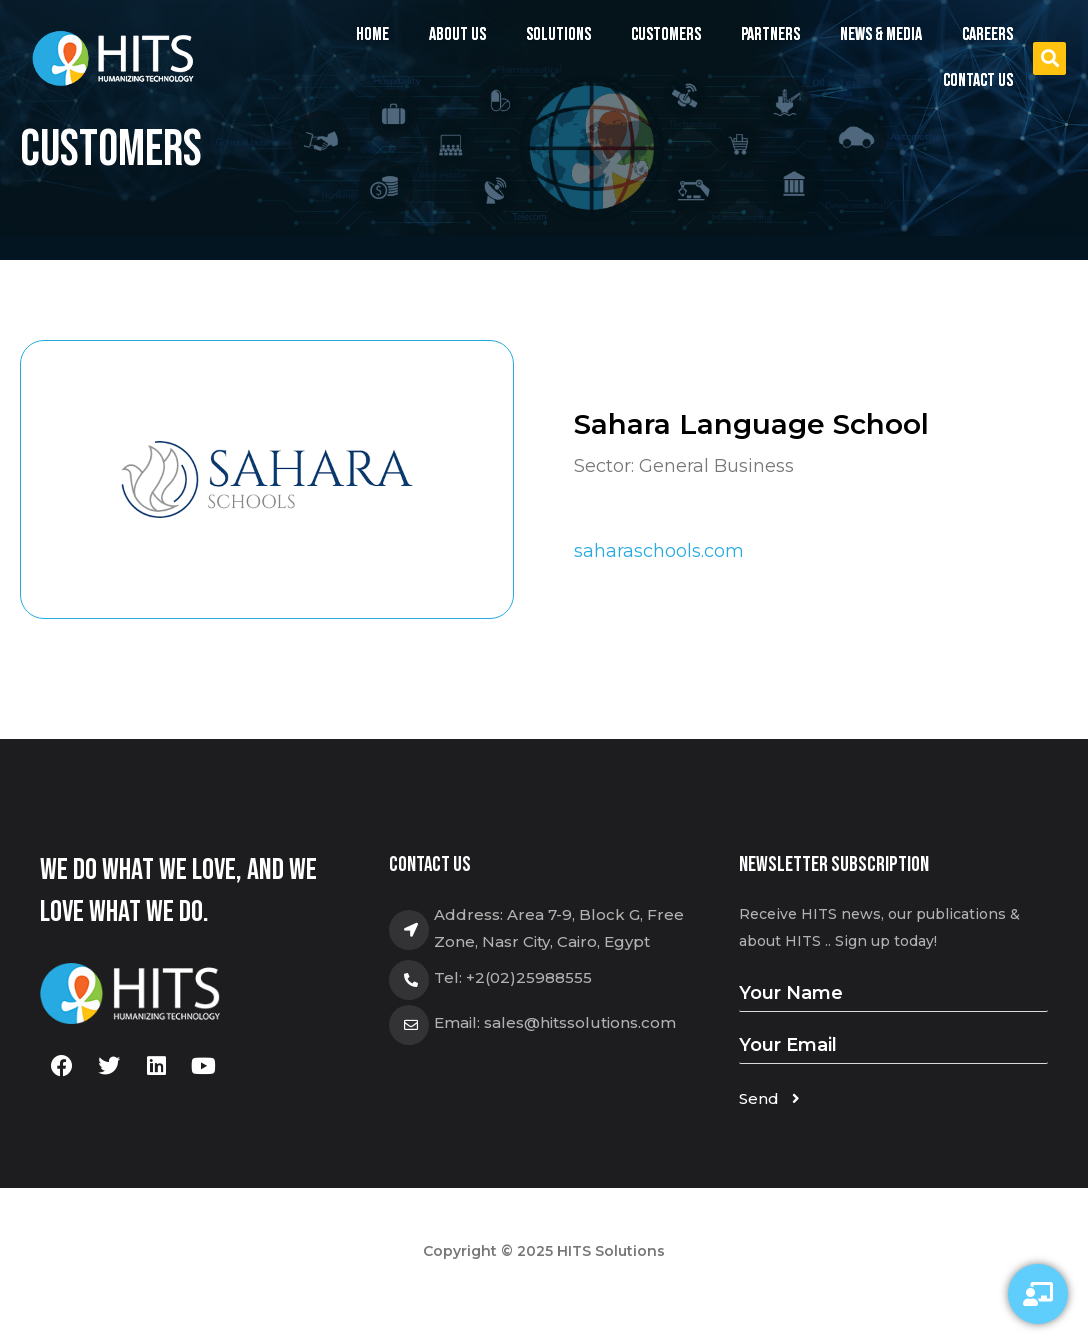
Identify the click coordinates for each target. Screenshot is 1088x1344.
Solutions (558, 39)
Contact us (978, 80)
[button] (1049, 58)
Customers (666, 34)
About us (457, 34)
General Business (716, 466)
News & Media (881, 34)
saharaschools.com (659, 551)
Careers (987, 34)
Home (372, 34)
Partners (770, 34)
